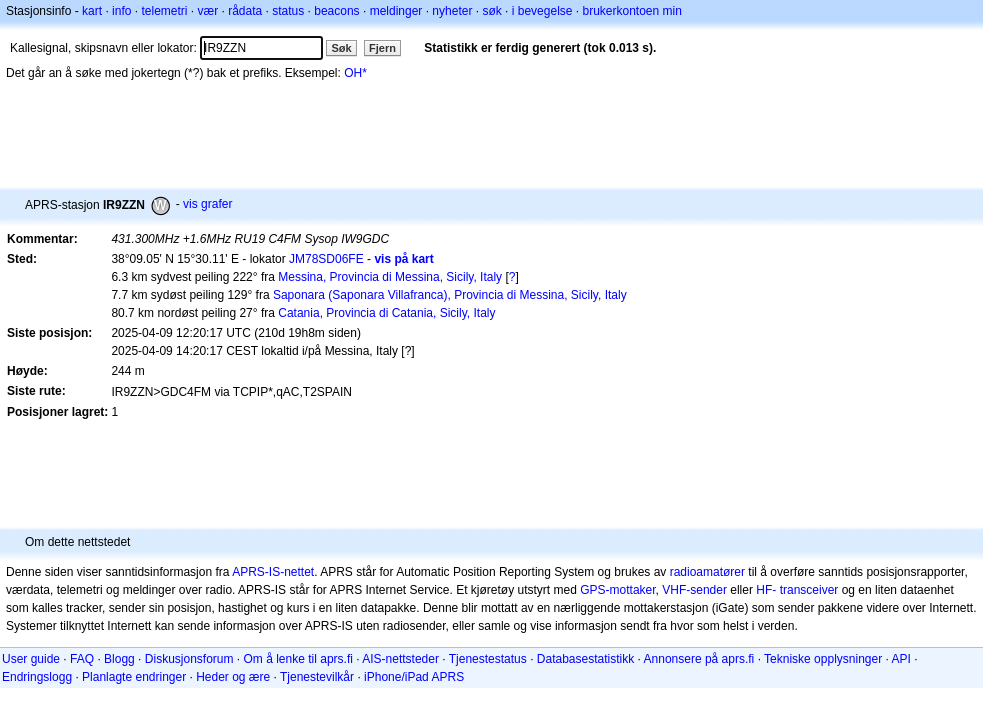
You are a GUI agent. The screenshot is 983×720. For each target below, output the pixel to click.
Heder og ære (233, 677)
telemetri (164, 11)
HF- (766, 590)
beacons (336, 11)
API (901, 659)
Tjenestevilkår (317, 677)
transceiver (809, 590)
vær (207, 11)
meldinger (396, 11)
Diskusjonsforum (189, 659)
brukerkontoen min (632, 11)
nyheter (452, 11)
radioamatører (707, 572)
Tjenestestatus (488, 659)
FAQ (82, 659)
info (121, 11)
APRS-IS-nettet (273, 572)
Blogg (119, 659)
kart (92, 11)
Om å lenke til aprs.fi (298, 659)
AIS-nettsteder (400, 659)
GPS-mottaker (617, 590)
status (288, 11)
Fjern (382, 48)
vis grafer (207, 204)
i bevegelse (542, 11)
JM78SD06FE (326, 259)
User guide (31, 659)
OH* (355, 73)
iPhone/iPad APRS (414, 677)
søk (491, 11)
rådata (245, 11)
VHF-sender (694, 590)
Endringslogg (37, 677)
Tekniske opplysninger (823, 659)
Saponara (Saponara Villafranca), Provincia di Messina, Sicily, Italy (450, 295)
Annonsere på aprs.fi (699, 659)
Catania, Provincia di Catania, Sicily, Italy (386, 313)
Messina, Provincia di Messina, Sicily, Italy (390, 277)
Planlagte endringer (134, 677)
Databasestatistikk (585, 659)
